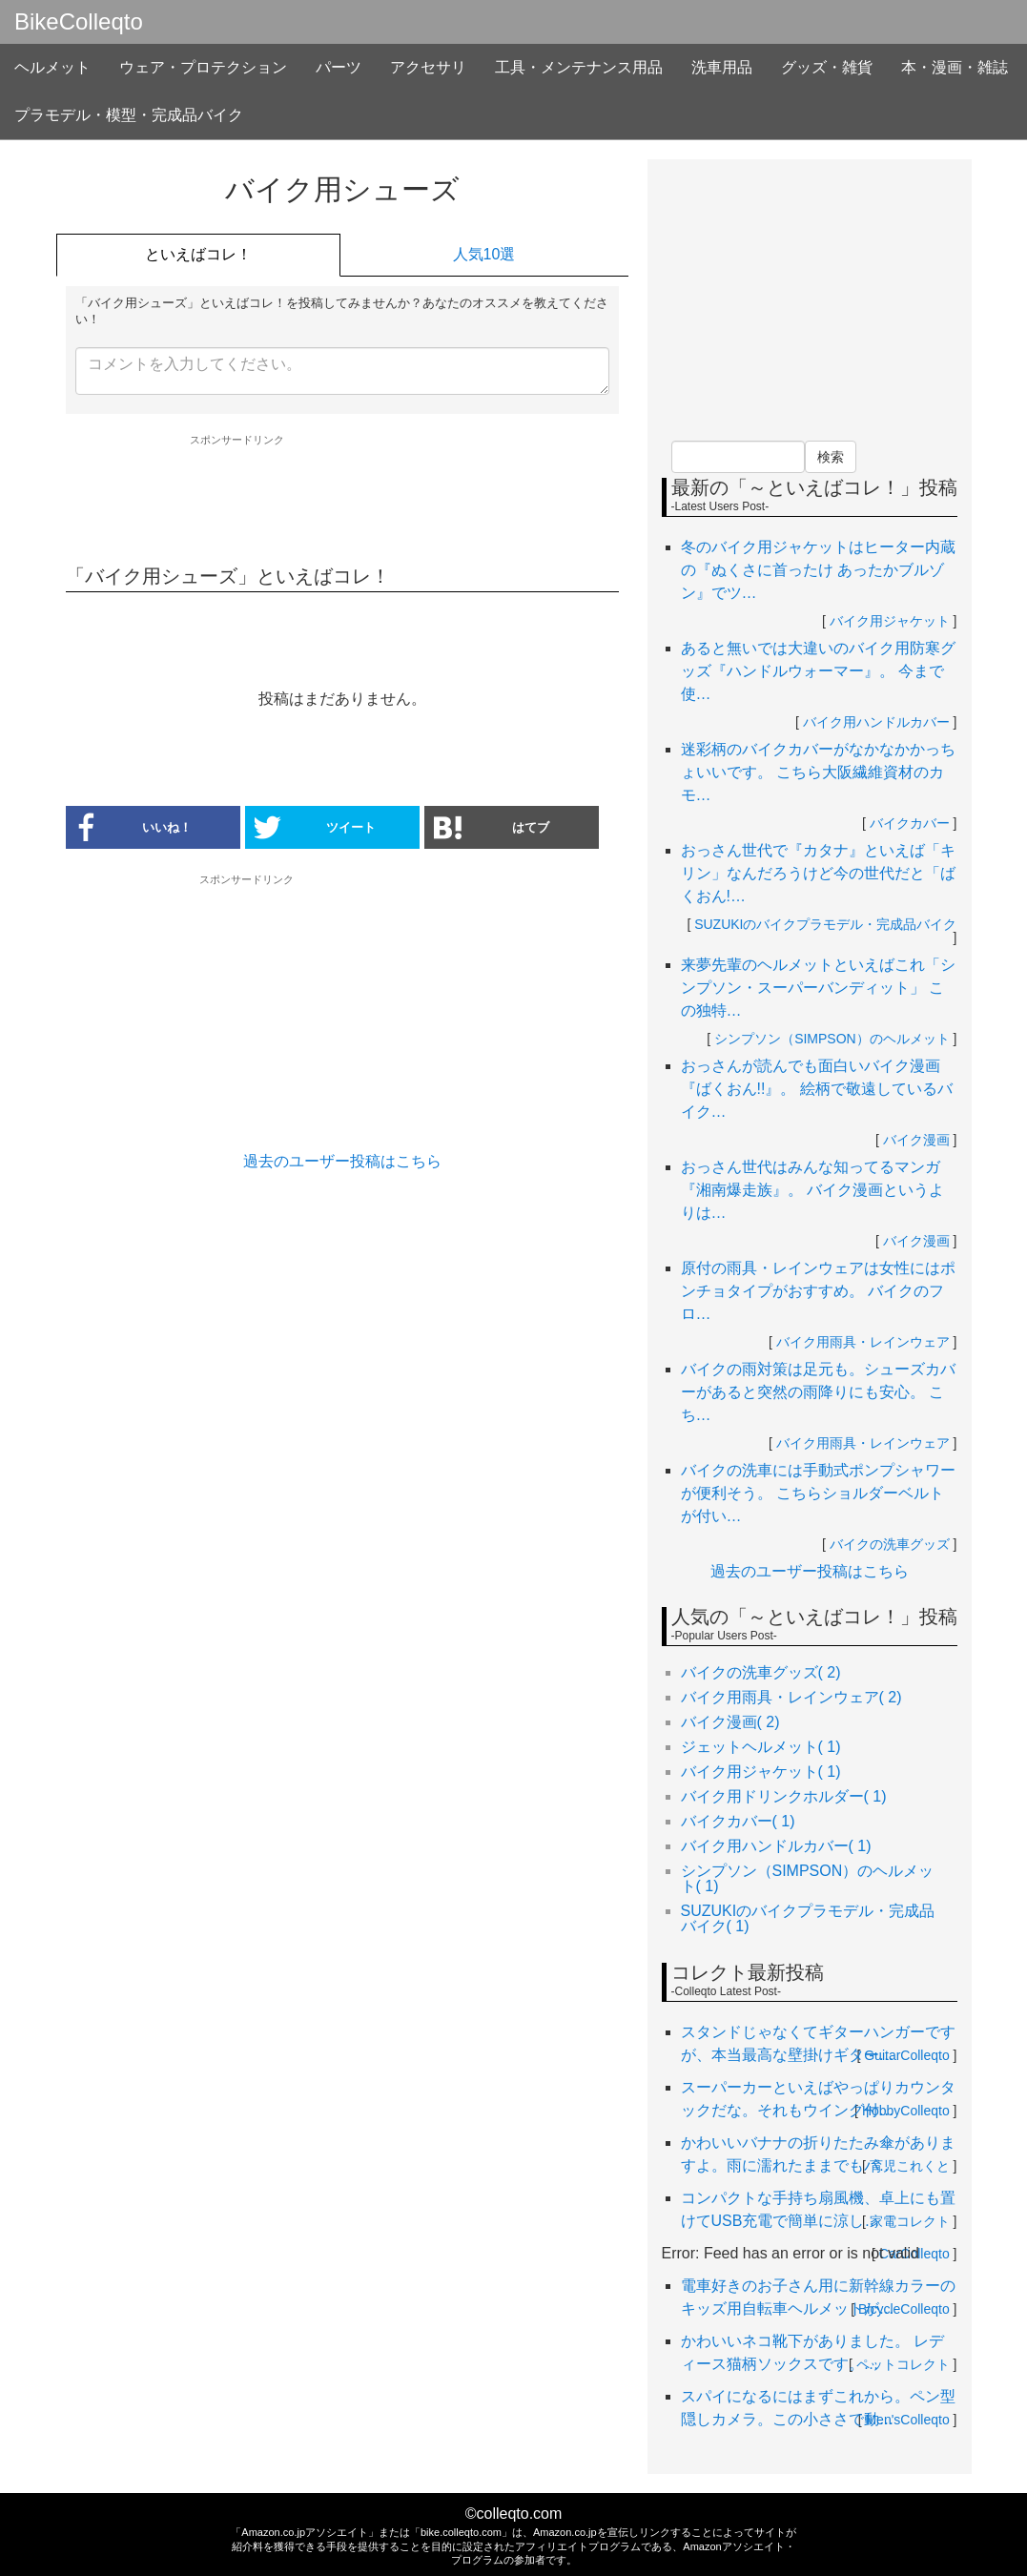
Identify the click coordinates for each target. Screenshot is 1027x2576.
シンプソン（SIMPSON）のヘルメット (832, 1038)
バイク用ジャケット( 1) (761, 1771)
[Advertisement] (342, 498)
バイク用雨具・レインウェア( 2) (791, 1697)
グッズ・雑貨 (827, 67)
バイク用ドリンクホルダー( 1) (784, 1796)
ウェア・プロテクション (203, 67)
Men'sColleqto (907, 2419)
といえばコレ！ (198, 254)
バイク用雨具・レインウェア (863, 1342)
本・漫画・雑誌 (954, 67)
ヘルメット (52, 67)
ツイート (316, 827)
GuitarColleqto (907, 2055)
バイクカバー (910, 823)
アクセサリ (428, 67)
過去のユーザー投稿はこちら (342, 1161)
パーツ (338, 67)
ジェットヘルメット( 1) (761, 1747)
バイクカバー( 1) (738, 1821)
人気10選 (484, 254)
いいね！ (129, 827)
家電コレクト (910, 2221)
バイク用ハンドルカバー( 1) (776, 1846)
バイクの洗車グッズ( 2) (761, 1672)
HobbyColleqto (906, 2110)
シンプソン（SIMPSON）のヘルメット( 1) (808, 1878)
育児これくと (910, 2166)
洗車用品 (721, 67)
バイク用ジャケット (890, 621)
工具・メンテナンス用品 (579, 67)
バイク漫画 (916, 1139)
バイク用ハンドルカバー (876, 722)
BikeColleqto (78, 22)
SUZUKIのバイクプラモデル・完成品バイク (825, 924)
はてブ (491, 827)
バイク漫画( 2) (730, 1722)
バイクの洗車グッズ (890, 1544)
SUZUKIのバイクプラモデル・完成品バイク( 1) (808, 1918)
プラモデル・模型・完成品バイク (128, 115)
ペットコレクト (903, 2364)
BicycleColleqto (904, 2309)
